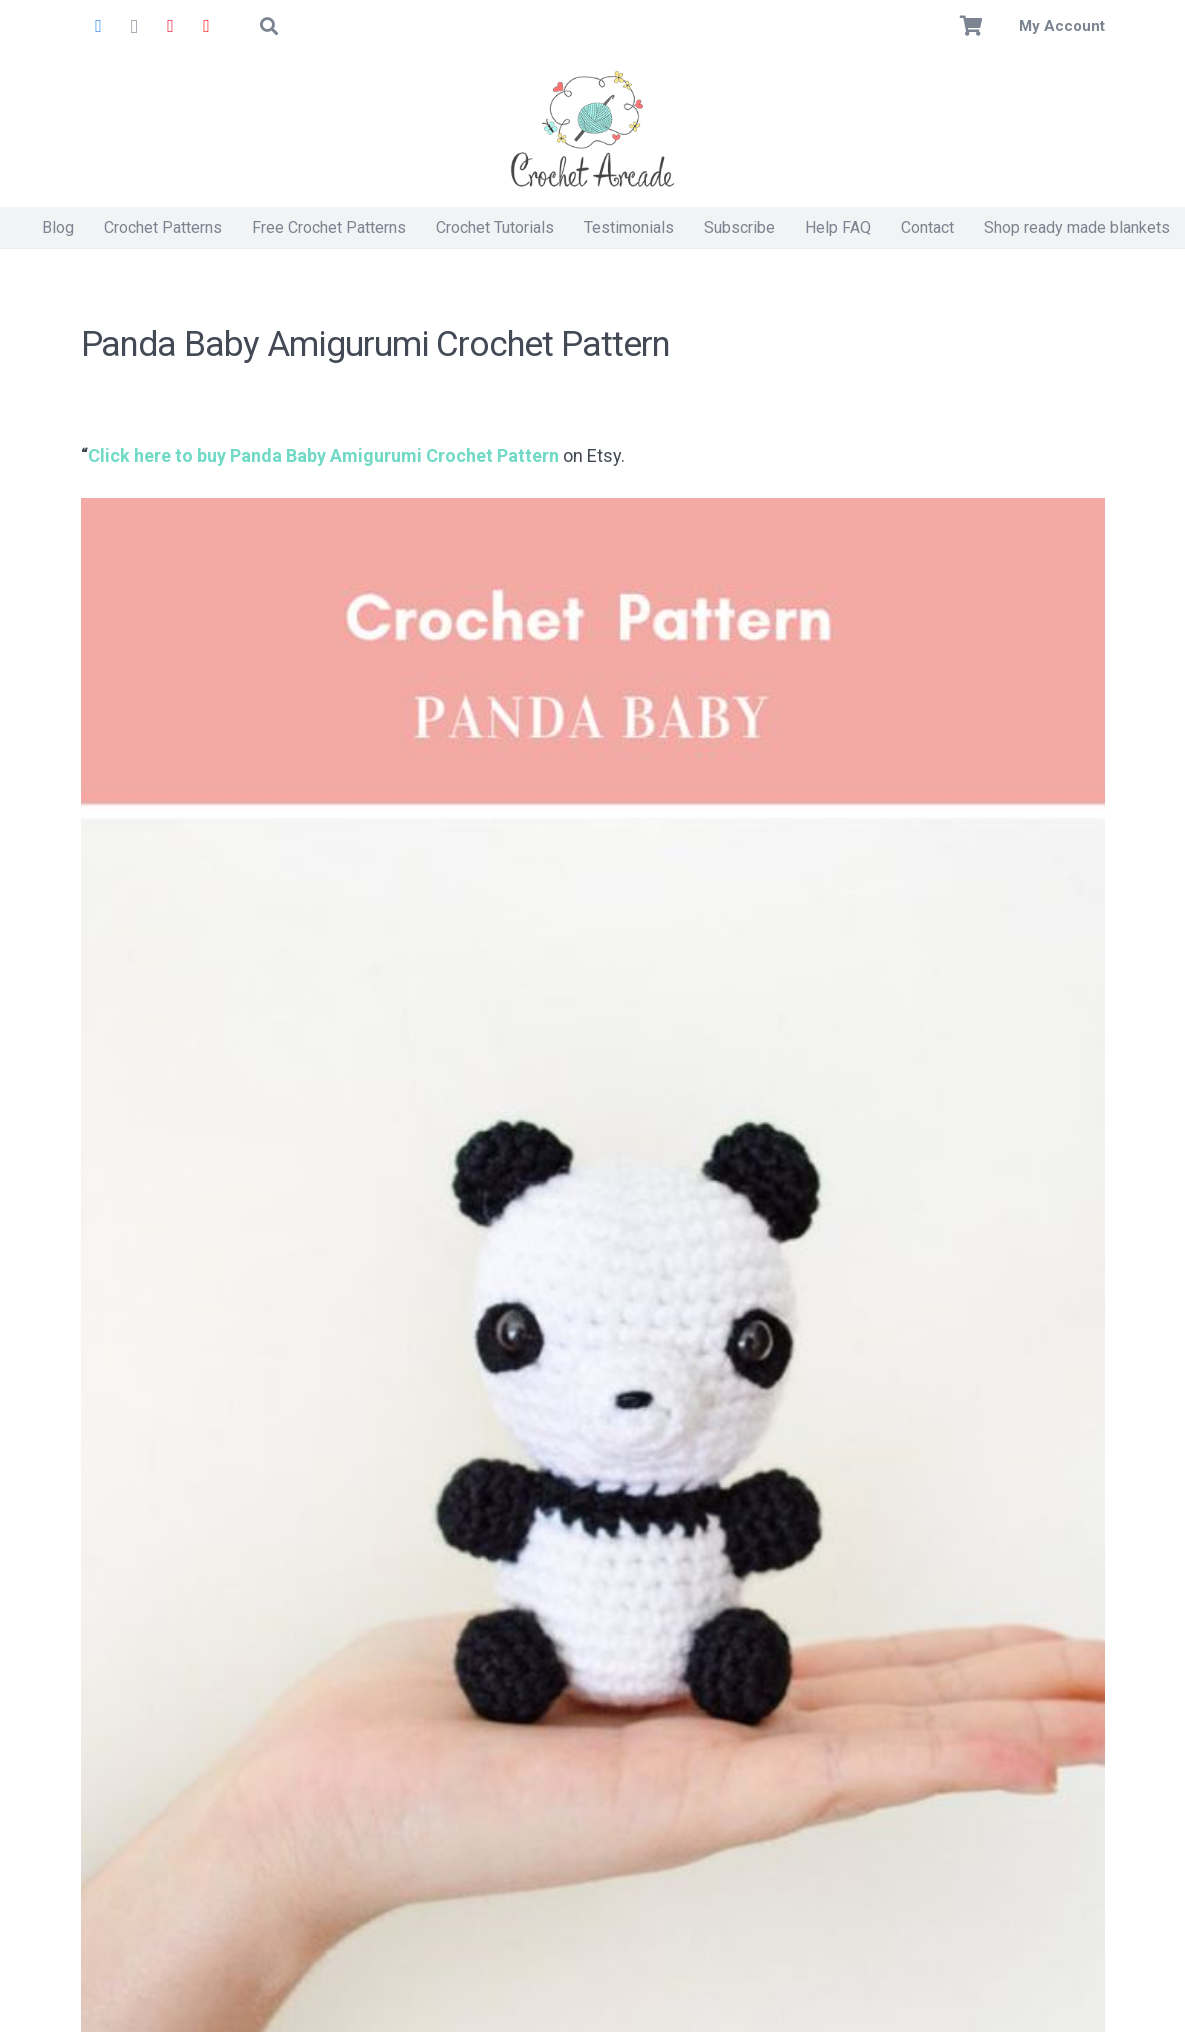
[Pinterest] (171, 26)
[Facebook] (99, 26)
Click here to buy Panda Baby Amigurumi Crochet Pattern (323, 455)
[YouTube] (207, 26)
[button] (270, 26)
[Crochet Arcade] (593, 130)
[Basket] (971, 26)
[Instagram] (135, 26)
